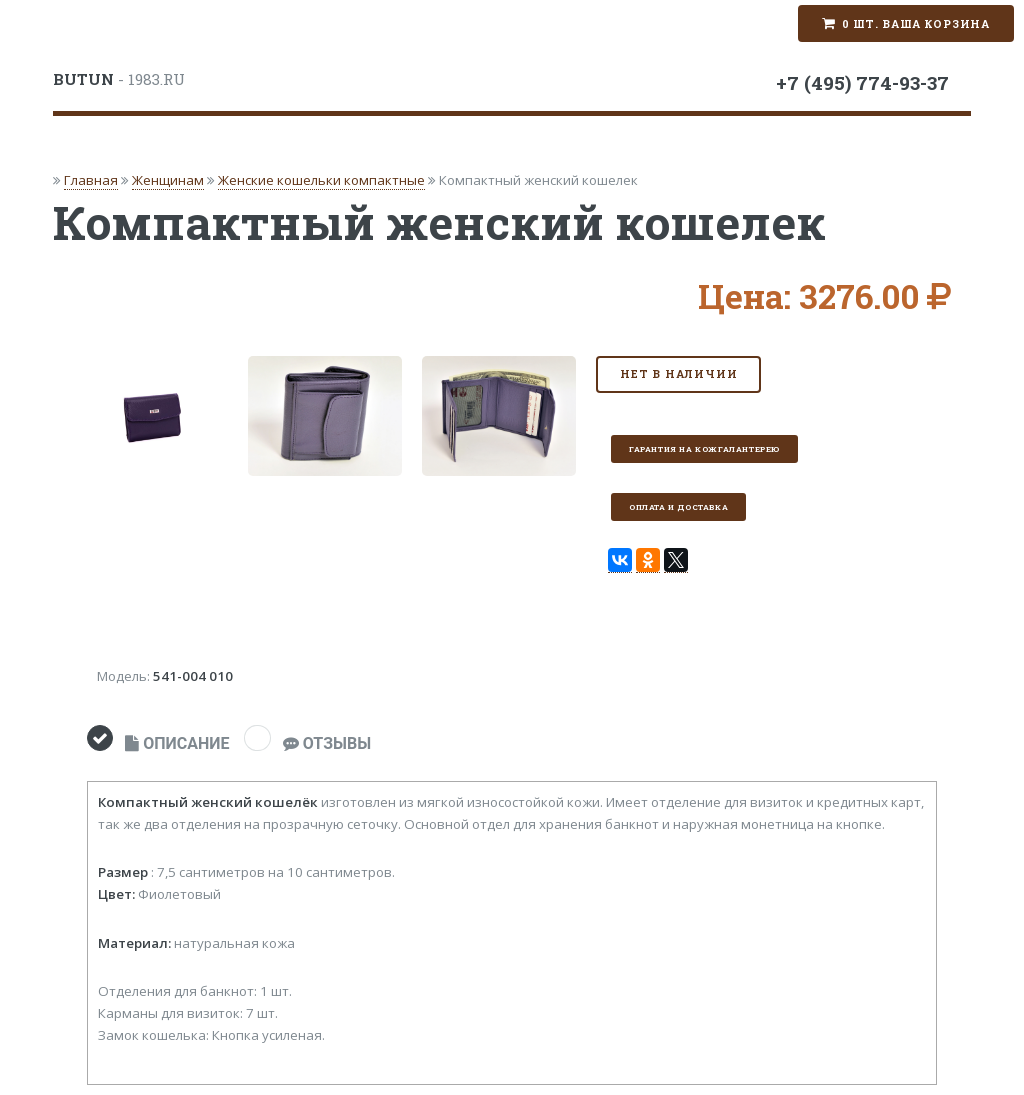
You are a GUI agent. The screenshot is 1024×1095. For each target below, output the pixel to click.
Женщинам (168, 180)
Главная (91, 180)
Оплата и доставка (678, 507)
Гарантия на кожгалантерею (704, 449)
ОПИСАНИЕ (177, 743)
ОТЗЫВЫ (327, 743)
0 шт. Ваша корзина (916, 24)
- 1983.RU (119, 79)
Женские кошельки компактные (321, 180)
